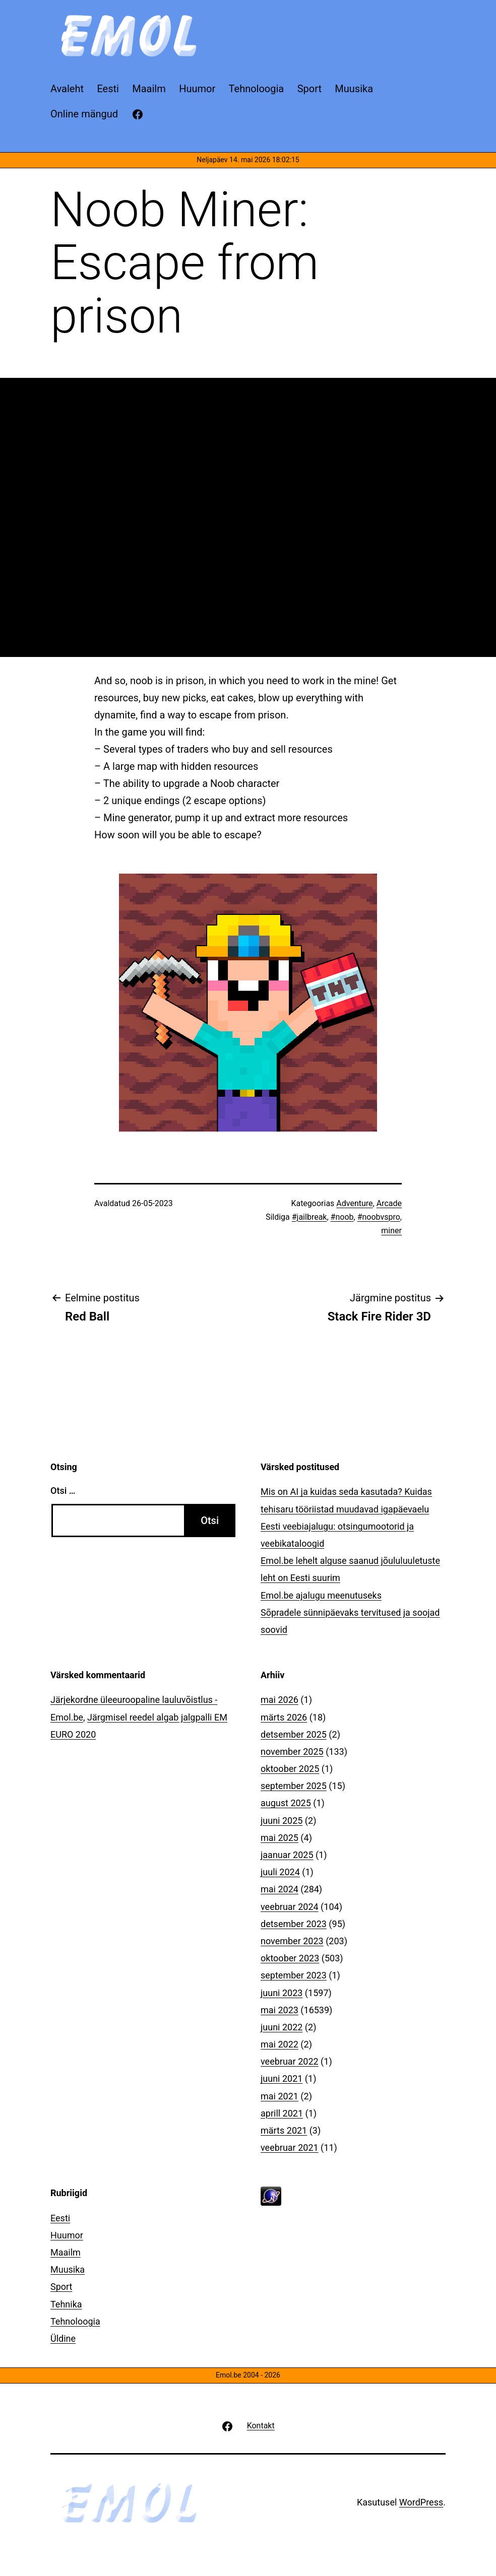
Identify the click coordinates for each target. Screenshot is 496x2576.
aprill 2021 (282, 2113)
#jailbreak (309, 1217)
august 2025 (286, 1803)
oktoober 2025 (290, 1768)
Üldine (63, 2338)
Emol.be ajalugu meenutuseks (321, 1595)
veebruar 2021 (290, 2147)
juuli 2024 (280, 1872)
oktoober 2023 (290, 1958)
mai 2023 (279, 2010)
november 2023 (292, 1941)
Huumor (66, 2235)
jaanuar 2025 (287, 1855)
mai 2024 (279, 1889)
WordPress (421, 2502)
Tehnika (66, 2304)
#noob (342, 1217)
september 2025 (294, 1785)
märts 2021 (284, 2130)
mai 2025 (279, 1837)
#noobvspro (378, 1217)
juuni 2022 (281, 2027)
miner (391, 1230)
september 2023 (294, 1975)
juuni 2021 (281, 2078)
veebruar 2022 (290, 2061)
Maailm (65, 2252)
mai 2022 (279, 2044)
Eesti (60, 2218)
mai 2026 (279, 1699)
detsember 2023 (294, 1924)
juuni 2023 (281, 1993)
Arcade (389, 1203)
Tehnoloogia (75, 2321)
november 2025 (292, 1751)
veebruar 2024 (290, 1906)
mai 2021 (279, 2096)
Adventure (354, 1203)
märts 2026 (284, 1717)
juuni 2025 (281, 1820)
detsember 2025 (294, 1734)
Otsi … (62, 1490)
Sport (61, 2286)
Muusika (67, 2269)
